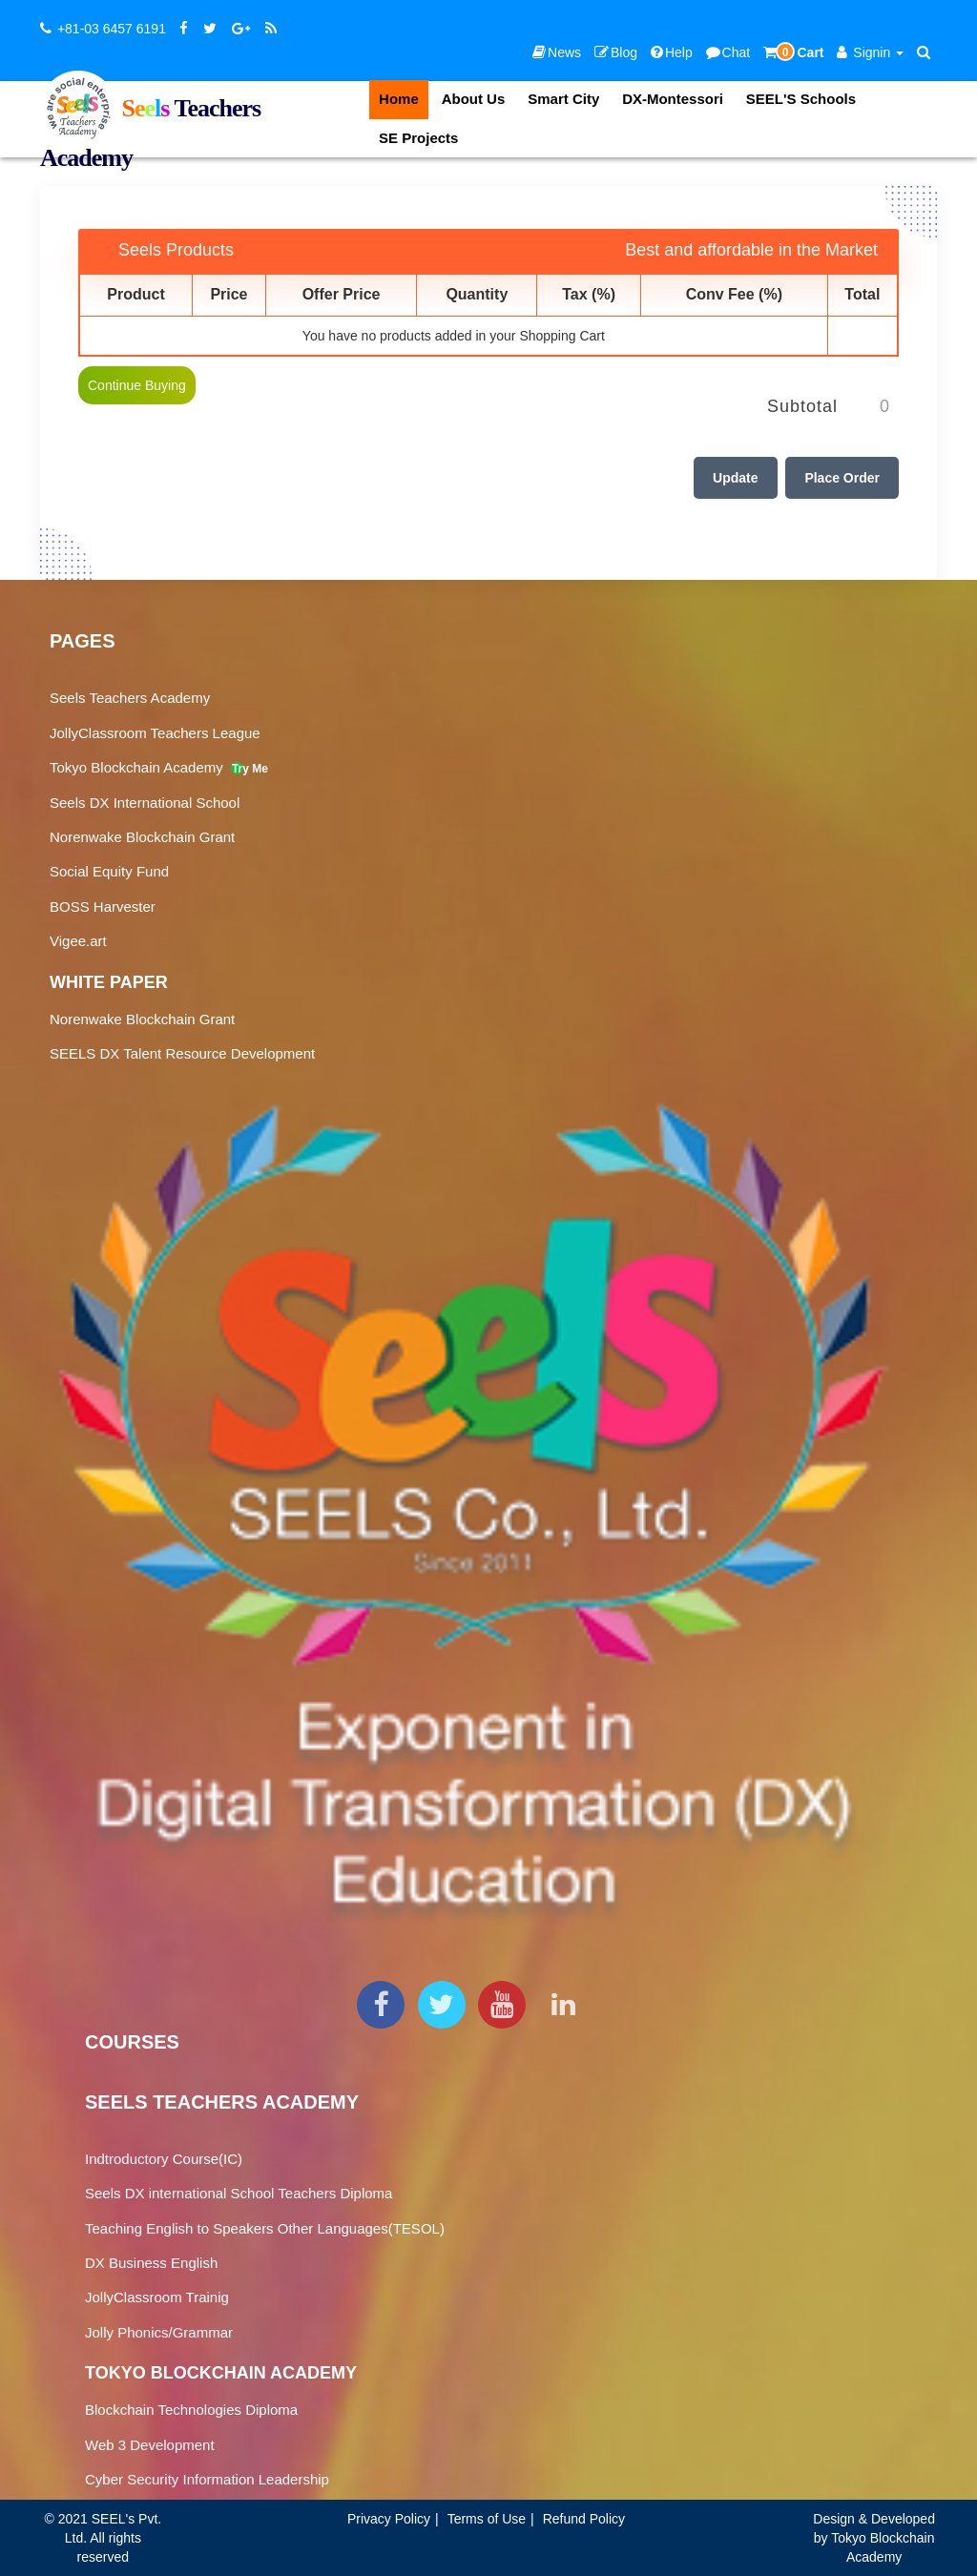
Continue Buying (137, 385)
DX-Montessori (672, 99)
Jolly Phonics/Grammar (159, 2332)
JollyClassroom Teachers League (155, 733)
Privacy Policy (388, 2518)
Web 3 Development (150, 2445)
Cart (793, 52)
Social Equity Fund (109, 871)
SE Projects (418, 138)
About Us (474, 99)
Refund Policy (584, 2518)
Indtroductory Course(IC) (163, 2159)
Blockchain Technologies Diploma (191, 2409)
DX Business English (151, 2263)
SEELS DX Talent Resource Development (182, 1053)
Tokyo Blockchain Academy (146, 767)
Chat (728, 52)
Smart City (563, 99)
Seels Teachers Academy (130, 698)
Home (399, 99)
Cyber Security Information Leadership (207, 2479)
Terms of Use (486, 2518)
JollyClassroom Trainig (157, 2297)
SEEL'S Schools (801, 99)
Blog (615, 52)
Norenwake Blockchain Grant (142, 837)
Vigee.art (78, 941)
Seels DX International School (144, 802)
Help (672, 52)
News (556, 52)
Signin (870, 52)
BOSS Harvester (103, 906)
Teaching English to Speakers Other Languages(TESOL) (265, 2228)
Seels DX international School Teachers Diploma (238, 2193)
